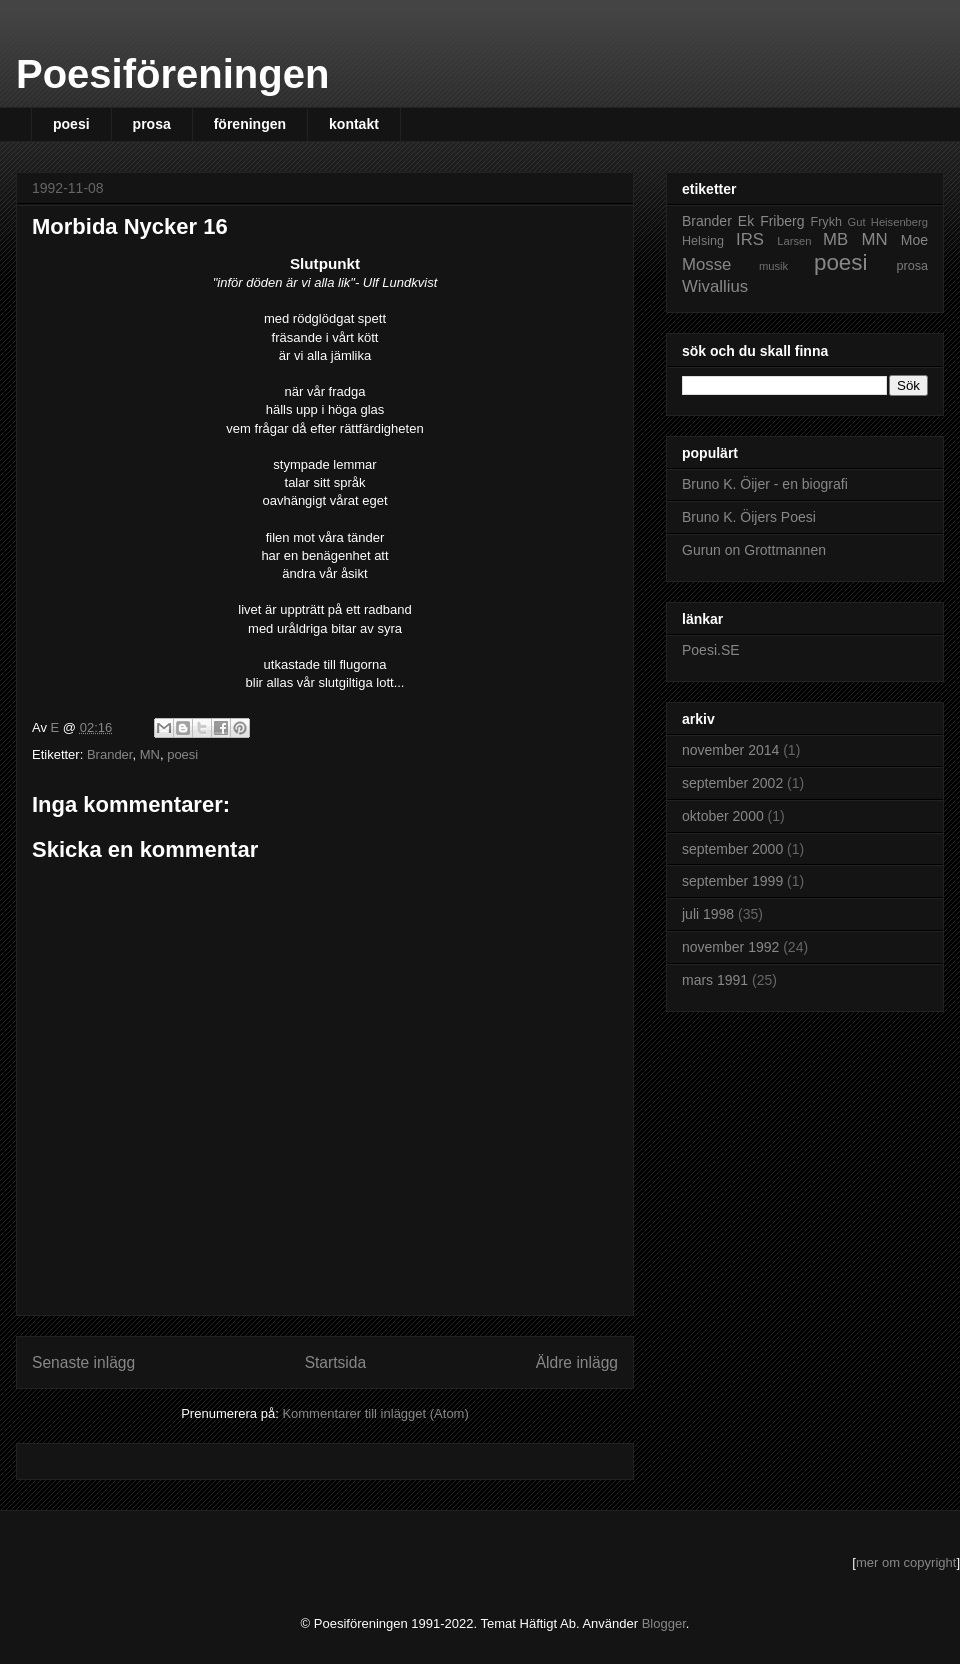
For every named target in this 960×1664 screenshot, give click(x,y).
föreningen (250, 124)
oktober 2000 (723, 816)
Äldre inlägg (577, 1362)
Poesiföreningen (172, 74)
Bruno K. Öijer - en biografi (765, 484)
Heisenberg (899, 222)
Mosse (706, 264)
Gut (857, 222)
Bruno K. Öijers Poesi (749, 517)
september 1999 (732, 881)
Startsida (336, 1362)
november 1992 (730, 947)
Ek (746, 221)
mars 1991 (715, 980)
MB (835, 239)
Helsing (703, 241)
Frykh (825, 222)
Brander (110, 754)
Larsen (794, 241)
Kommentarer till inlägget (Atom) (375, 1413)
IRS (750, 239)
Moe (914, 240)
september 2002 (732, 783)
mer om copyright (906, 1562)
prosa (152, 124)
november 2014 (730, 750)
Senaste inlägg (83, 1362)
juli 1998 (708, 914)
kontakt (354, 124)
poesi (71, 124)
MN (150, 754)
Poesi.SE (711, 650)
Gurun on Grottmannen (754, 550)
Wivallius (715, 286)
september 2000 (732, 849)
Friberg (782, 221)
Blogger (664, 1623)
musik (773, 266)
